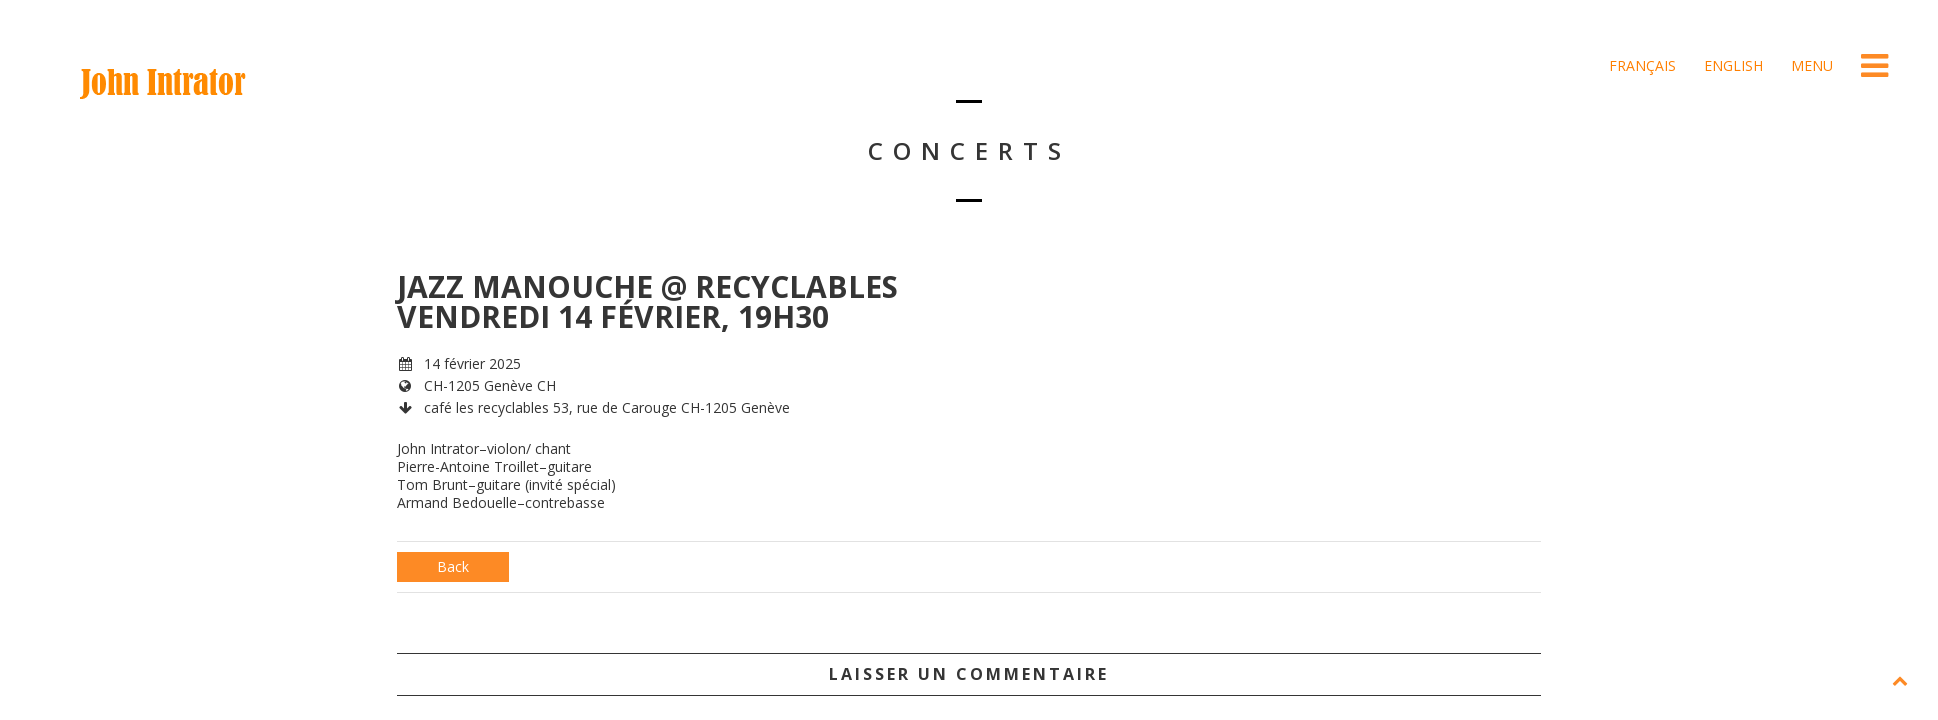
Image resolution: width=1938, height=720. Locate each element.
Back (453, 566)
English (1731, 65)
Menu (1810, 65)
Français (1640, 65)
